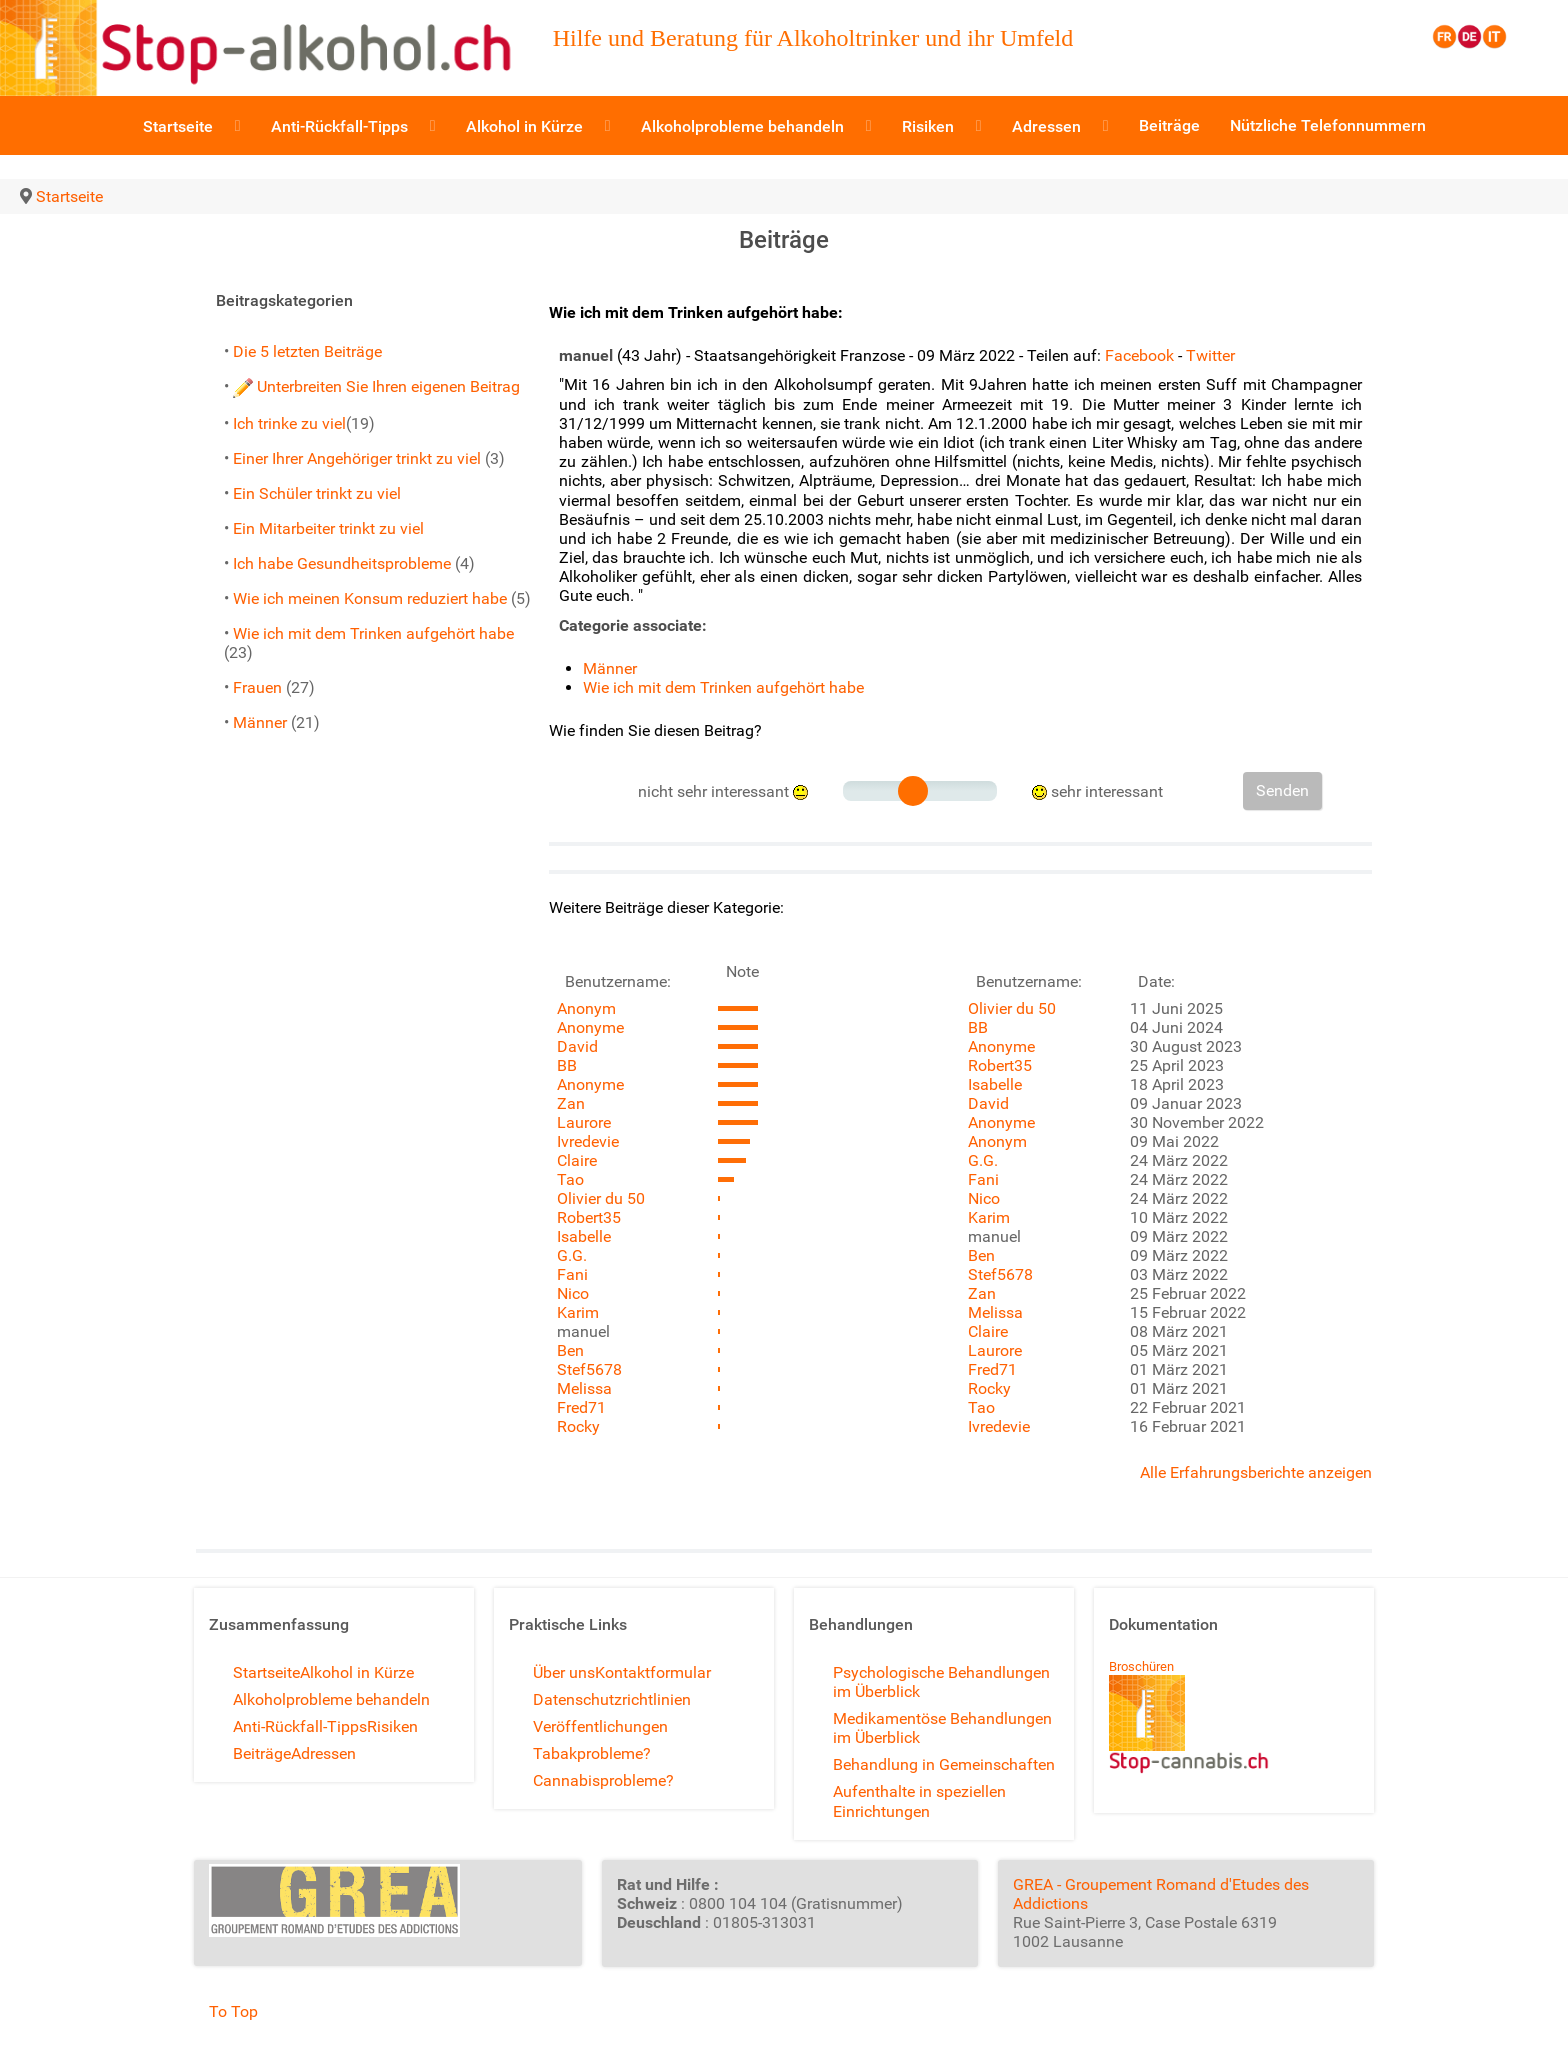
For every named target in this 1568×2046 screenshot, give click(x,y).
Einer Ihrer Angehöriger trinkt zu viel (357, 458)
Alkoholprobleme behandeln (331, 1699)
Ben (570, 1350)
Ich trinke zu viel (289, 423)
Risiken (392, 1726)
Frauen (257, 687)
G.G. (572, 1255)
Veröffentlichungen (600, 1726)
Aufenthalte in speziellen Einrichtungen (919, 1801)
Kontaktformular (653, 1672)
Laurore (584, 1122)
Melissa (584, 1388)
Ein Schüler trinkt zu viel (317, 493)
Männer (260, 722)
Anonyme (590, 1027)
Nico (573, 1293)
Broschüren (1141, 1666)
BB (567, 1065)
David (577, 1046)
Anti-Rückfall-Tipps (300, 1726)
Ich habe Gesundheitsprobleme (342, 563)
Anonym (586, 1008)
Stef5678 (589, 1369)
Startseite (266, 1672)
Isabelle (584, 1236)
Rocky (578, 1426)
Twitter (1210, 355)
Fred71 (581, 1407)
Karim (578, 1312)
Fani (572, 1274)
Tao (570, 1179)
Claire (577, 1160)
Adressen (323, 1753)
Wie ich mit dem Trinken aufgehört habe (373, 633)
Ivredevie (588, 1141)
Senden (1282, 790)
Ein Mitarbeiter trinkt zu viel (328, 528)
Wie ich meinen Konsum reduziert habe (370, 598)
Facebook (1139, 355)
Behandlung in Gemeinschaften (944, 1764)
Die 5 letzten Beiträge (307, 351)
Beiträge (262, 1753)
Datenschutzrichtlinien (612, 1699)
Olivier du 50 (601, 1198)
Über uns (564, 1672)
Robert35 (589, 1217)
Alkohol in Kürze (357, 1672)
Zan (571, 1103)
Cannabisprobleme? (603, 1780)
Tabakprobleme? (592, 1753)
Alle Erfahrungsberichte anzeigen (1256, 1472)
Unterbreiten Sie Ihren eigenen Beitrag (376, 386)
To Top (233, 2011)
